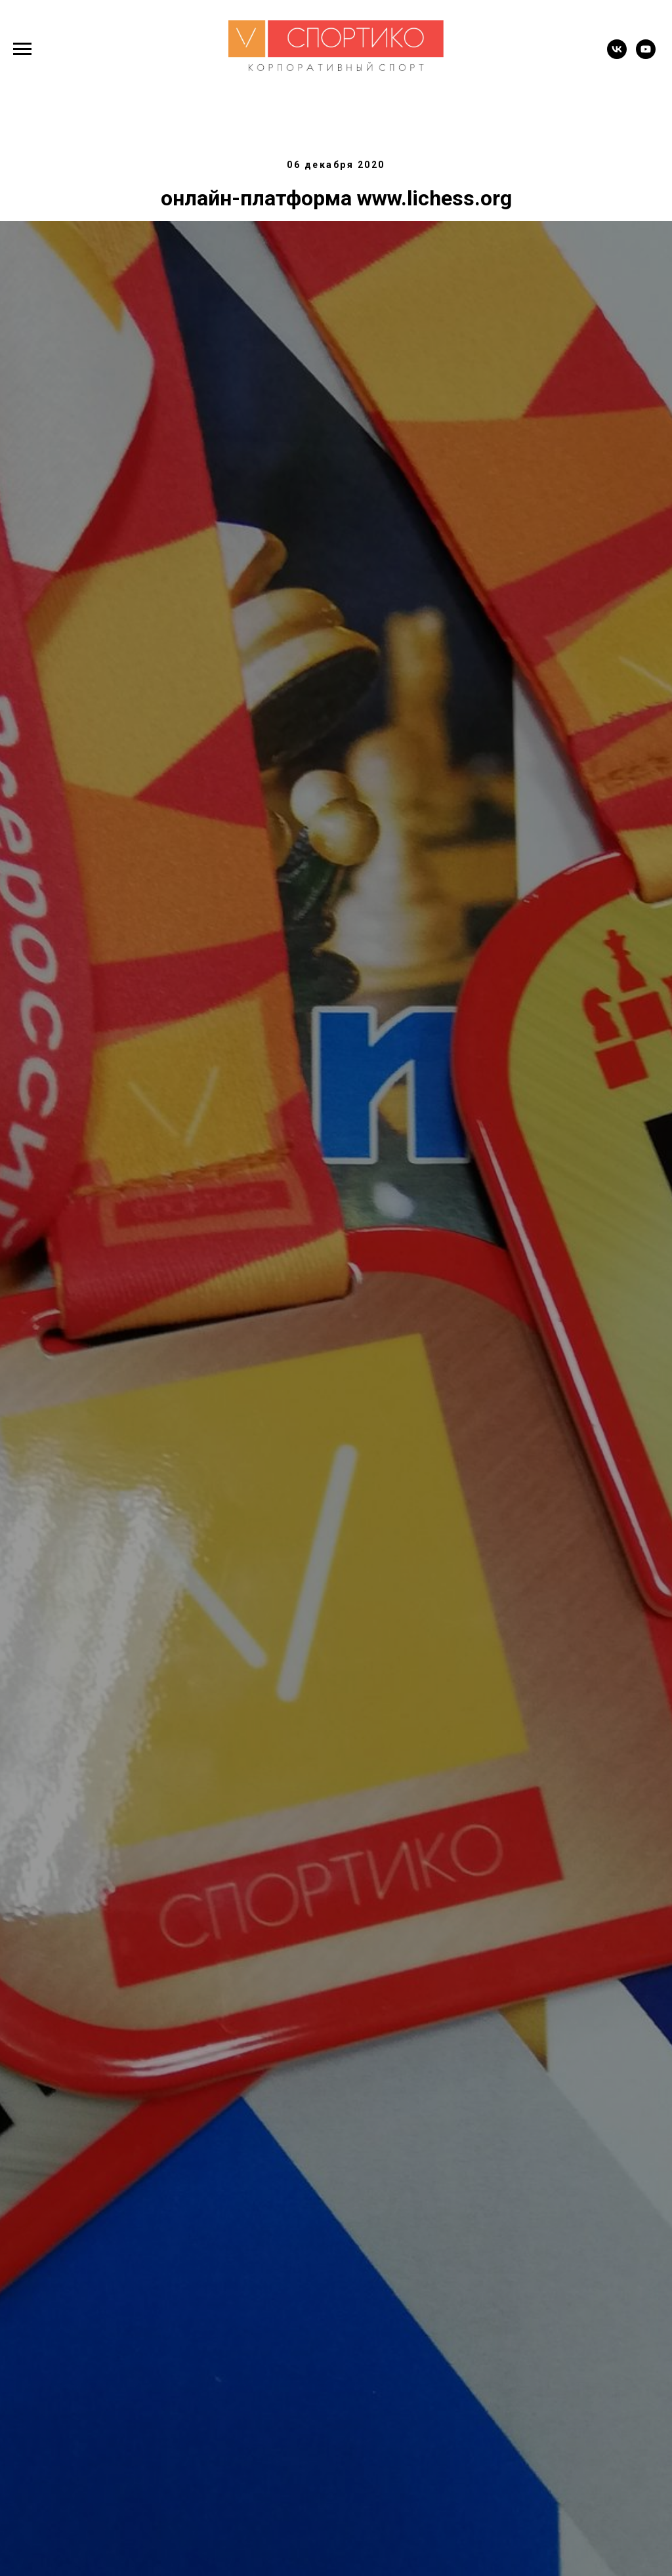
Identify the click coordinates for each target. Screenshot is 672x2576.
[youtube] (646, 55)
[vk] (617, 55)
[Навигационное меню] (22, 49)
